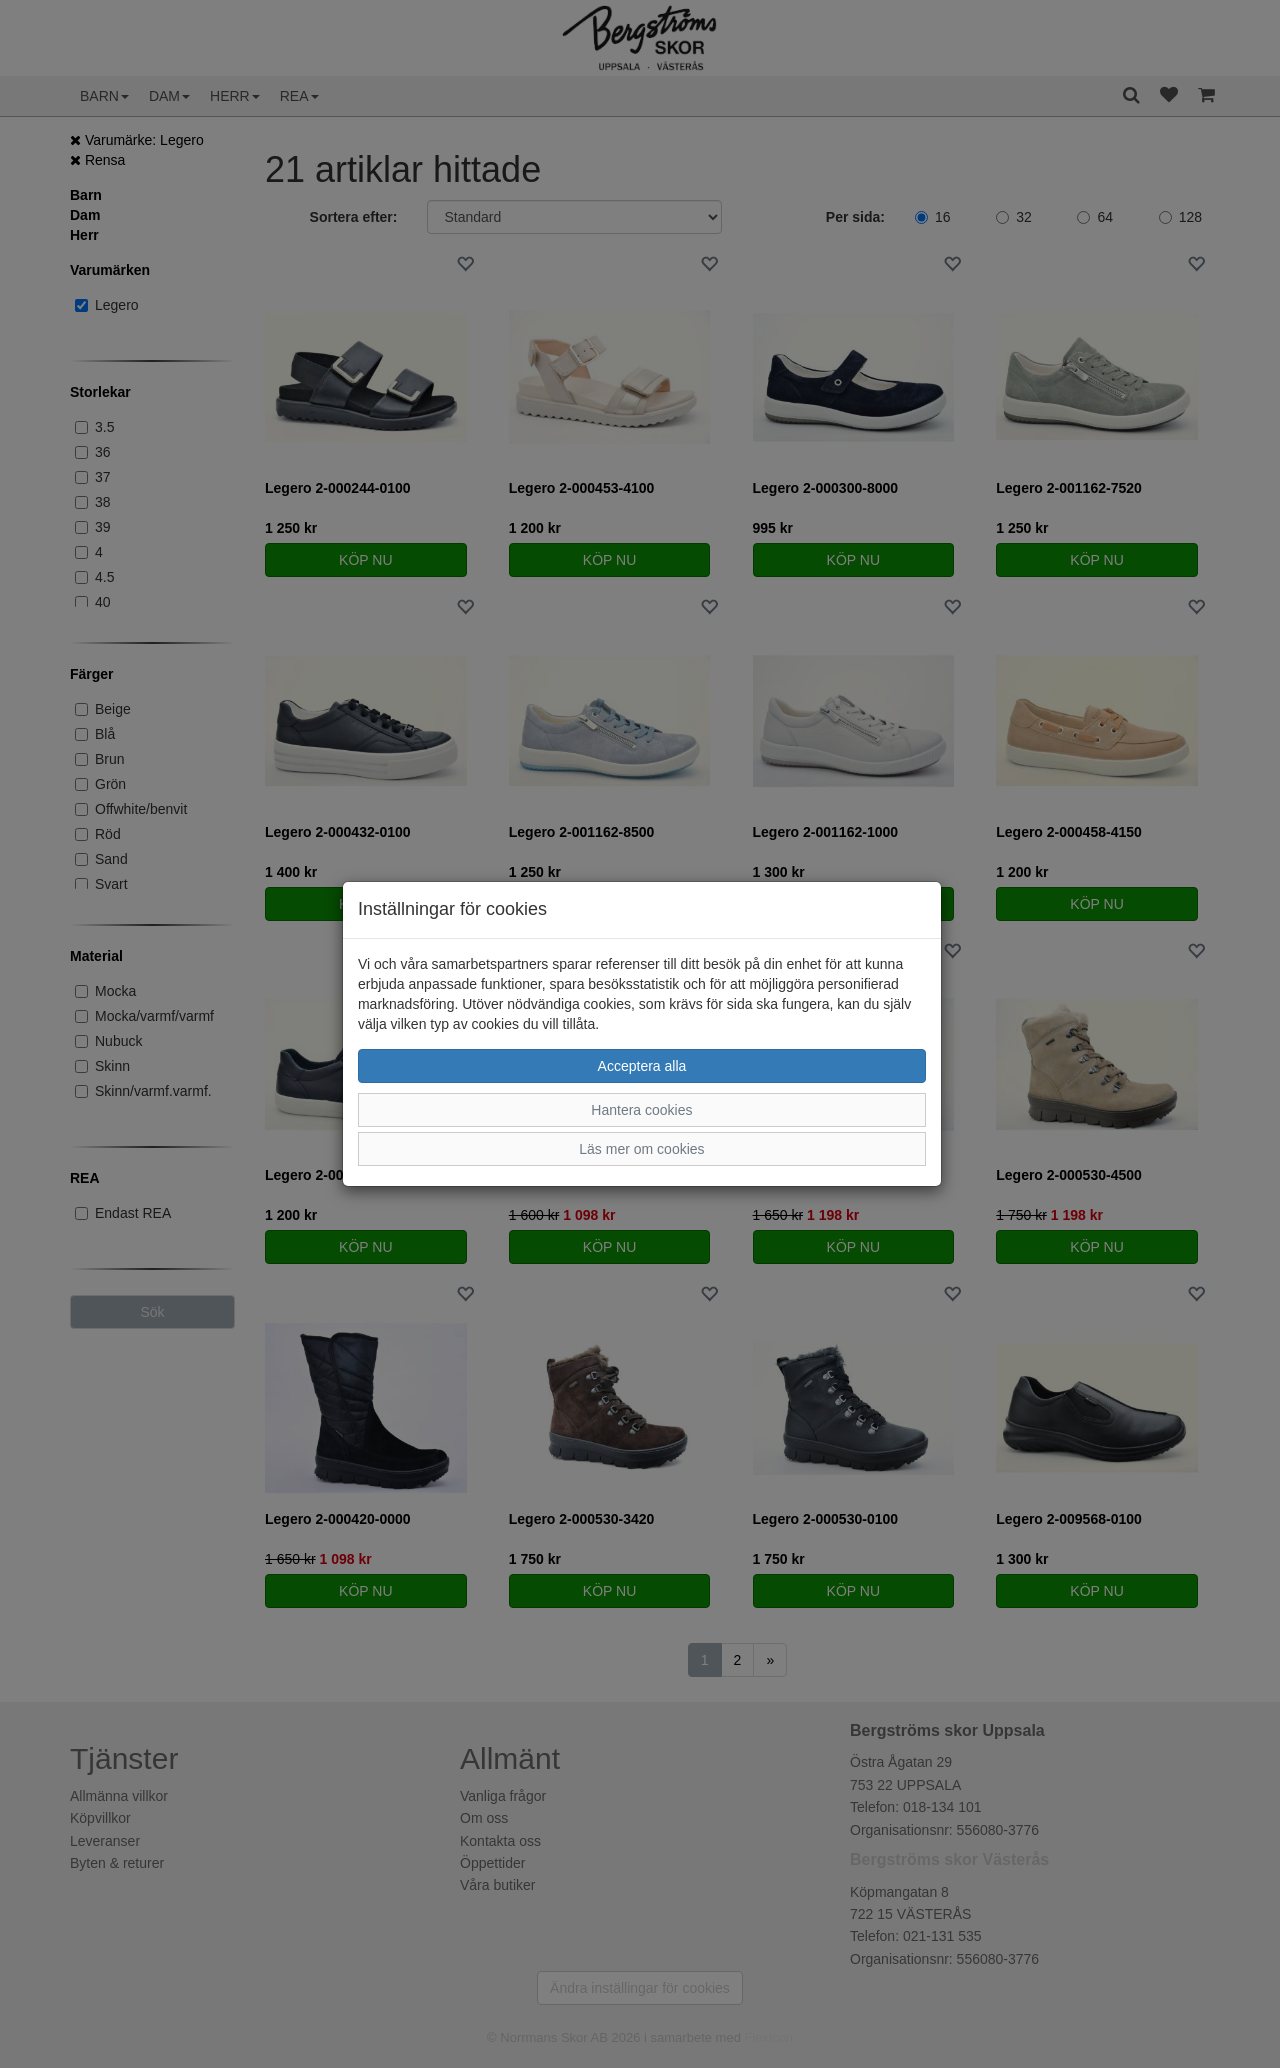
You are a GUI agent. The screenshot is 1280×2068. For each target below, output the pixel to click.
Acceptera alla (642, 1066)
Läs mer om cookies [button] (641, 1149)
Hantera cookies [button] (641, 1110)
